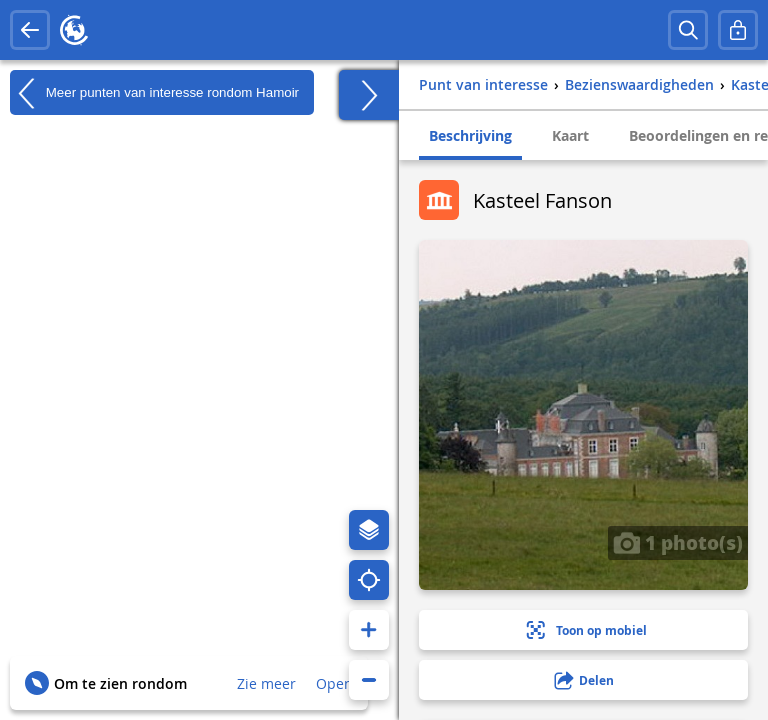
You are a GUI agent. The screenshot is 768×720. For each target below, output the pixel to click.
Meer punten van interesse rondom (154, 93)
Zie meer (266, 683)
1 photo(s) (678, 542)
